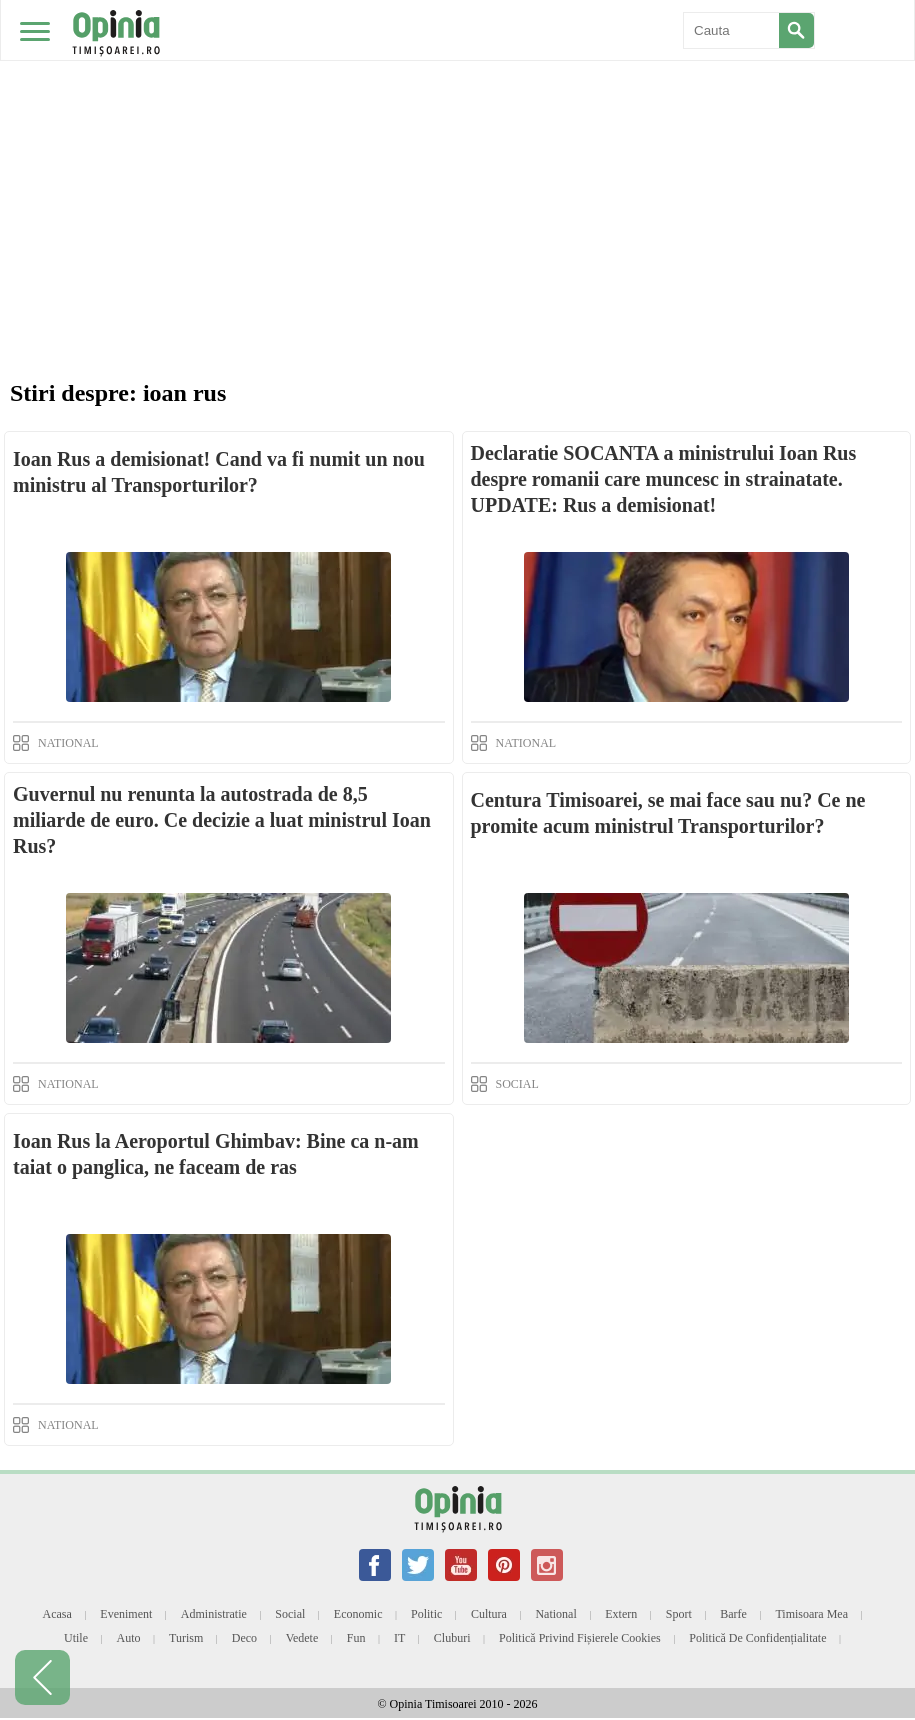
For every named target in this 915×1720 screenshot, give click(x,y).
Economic (358, 1614)
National (555, 1614)
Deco (244, 1638)
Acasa (56, 1614)
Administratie (214, 1614)
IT (399, 1638)
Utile (76, 1638)
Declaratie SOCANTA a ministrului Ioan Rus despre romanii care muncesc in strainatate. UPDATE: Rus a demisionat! (664, 479)
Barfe (733, 1614)
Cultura (489, 1614)
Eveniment (126, 1614)
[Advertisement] (457, 150)
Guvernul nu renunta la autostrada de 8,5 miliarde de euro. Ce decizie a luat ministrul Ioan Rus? (222, 820)
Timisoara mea (811, 1614)
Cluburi (452, 1638)
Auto (129, 1638)
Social (290, 1614)
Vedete (302, 1638)
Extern (621, 1614)
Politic (426, 1614)
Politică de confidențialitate (757, 1638)
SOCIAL (517, 1084)
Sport (679, 1614)
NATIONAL (68, 743)
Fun (356, 1638)
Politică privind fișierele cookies (580, 1638)
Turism (186, 1638)
